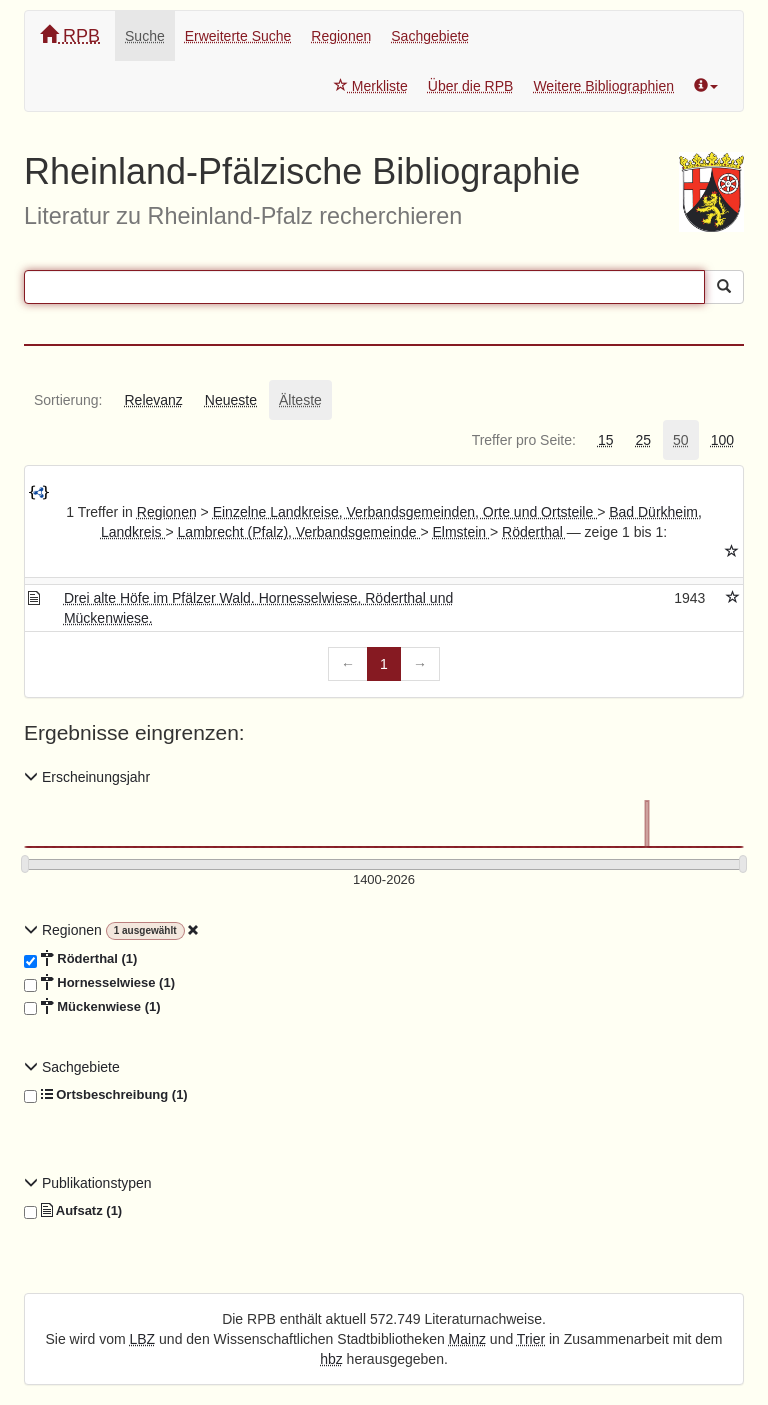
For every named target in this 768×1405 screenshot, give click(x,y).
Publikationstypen (88, 1183)
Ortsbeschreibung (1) (106, 1095)
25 (643, 440)
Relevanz (153, 400)
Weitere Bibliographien (603, 86)
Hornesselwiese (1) (99, 983)
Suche (145, 36)
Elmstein (461, 532)
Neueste (231, 400)
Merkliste (371, 86)
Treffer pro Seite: (524, 440)
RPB (70, 35)
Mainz (467, 1339)
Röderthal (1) (80, 959)
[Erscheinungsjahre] (384, 880)
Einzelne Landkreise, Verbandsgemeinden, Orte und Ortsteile (405, 512)
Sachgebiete (430, 36)
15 (606, 440)
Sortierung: (68, 400)
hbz (331, 1359)
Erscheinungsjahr (87, 777)
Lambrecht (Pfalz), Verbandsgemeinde (299, 532)
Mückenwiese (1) (92, 1007)
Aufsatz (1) (73, 1211)
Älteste (300, 400)
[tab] (68, 400)
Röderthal (534, 532)
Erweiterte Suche (238, 36)
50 (681, 440)
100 (722, 440)
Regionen (341, 36)
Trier (531, 1339)
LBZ (143, 1339)
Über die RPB (471, 86)
